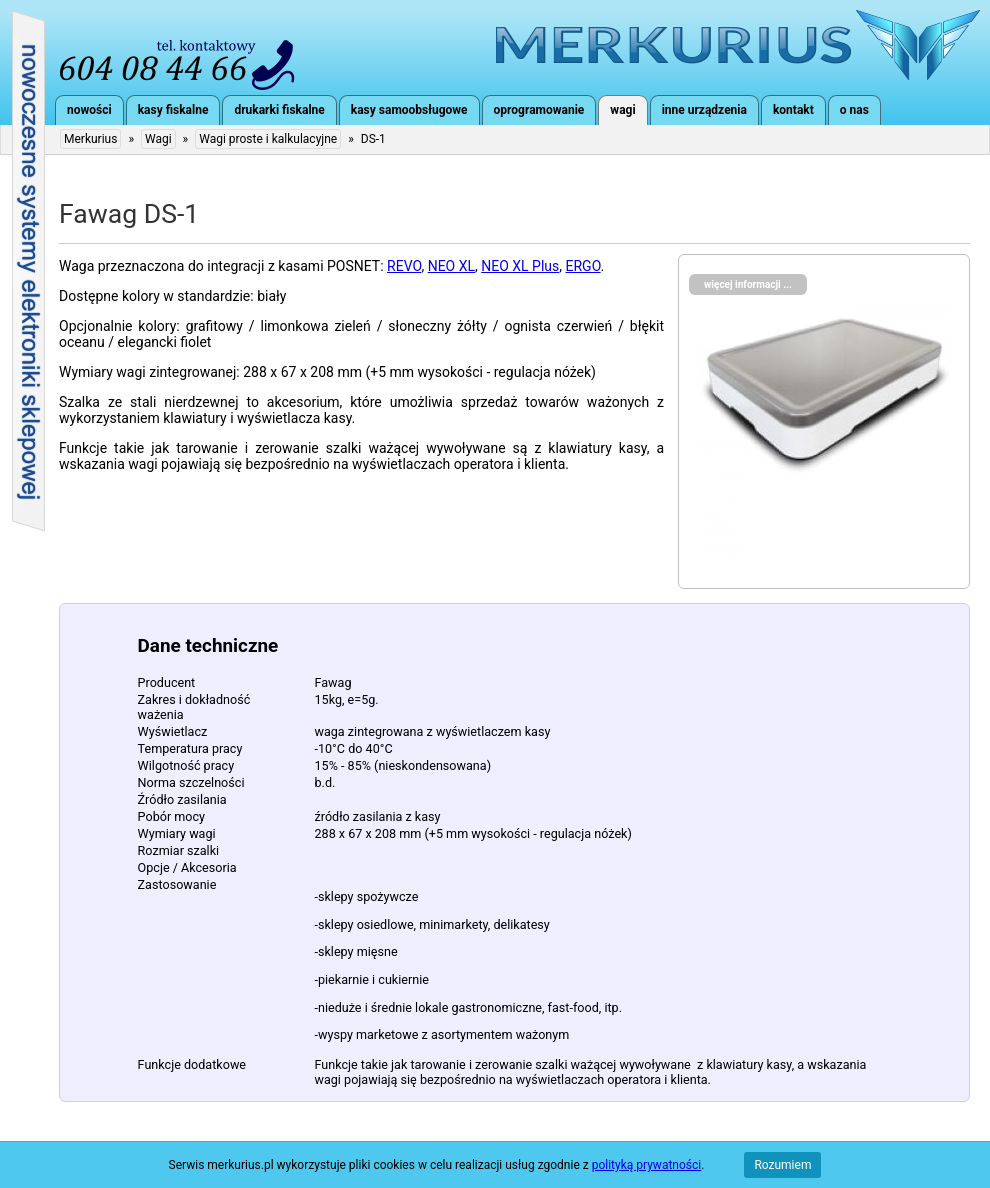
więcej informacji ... (748, 284)
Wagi (158, 139)
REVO (404, 266)
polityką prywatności (647, 1165)
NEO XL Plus (520, 266)
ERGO (583, 266)
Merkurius (738, 45)
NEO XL (451, 266)
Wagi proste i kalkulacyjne (268, 139)
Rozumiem (782, 1165)
